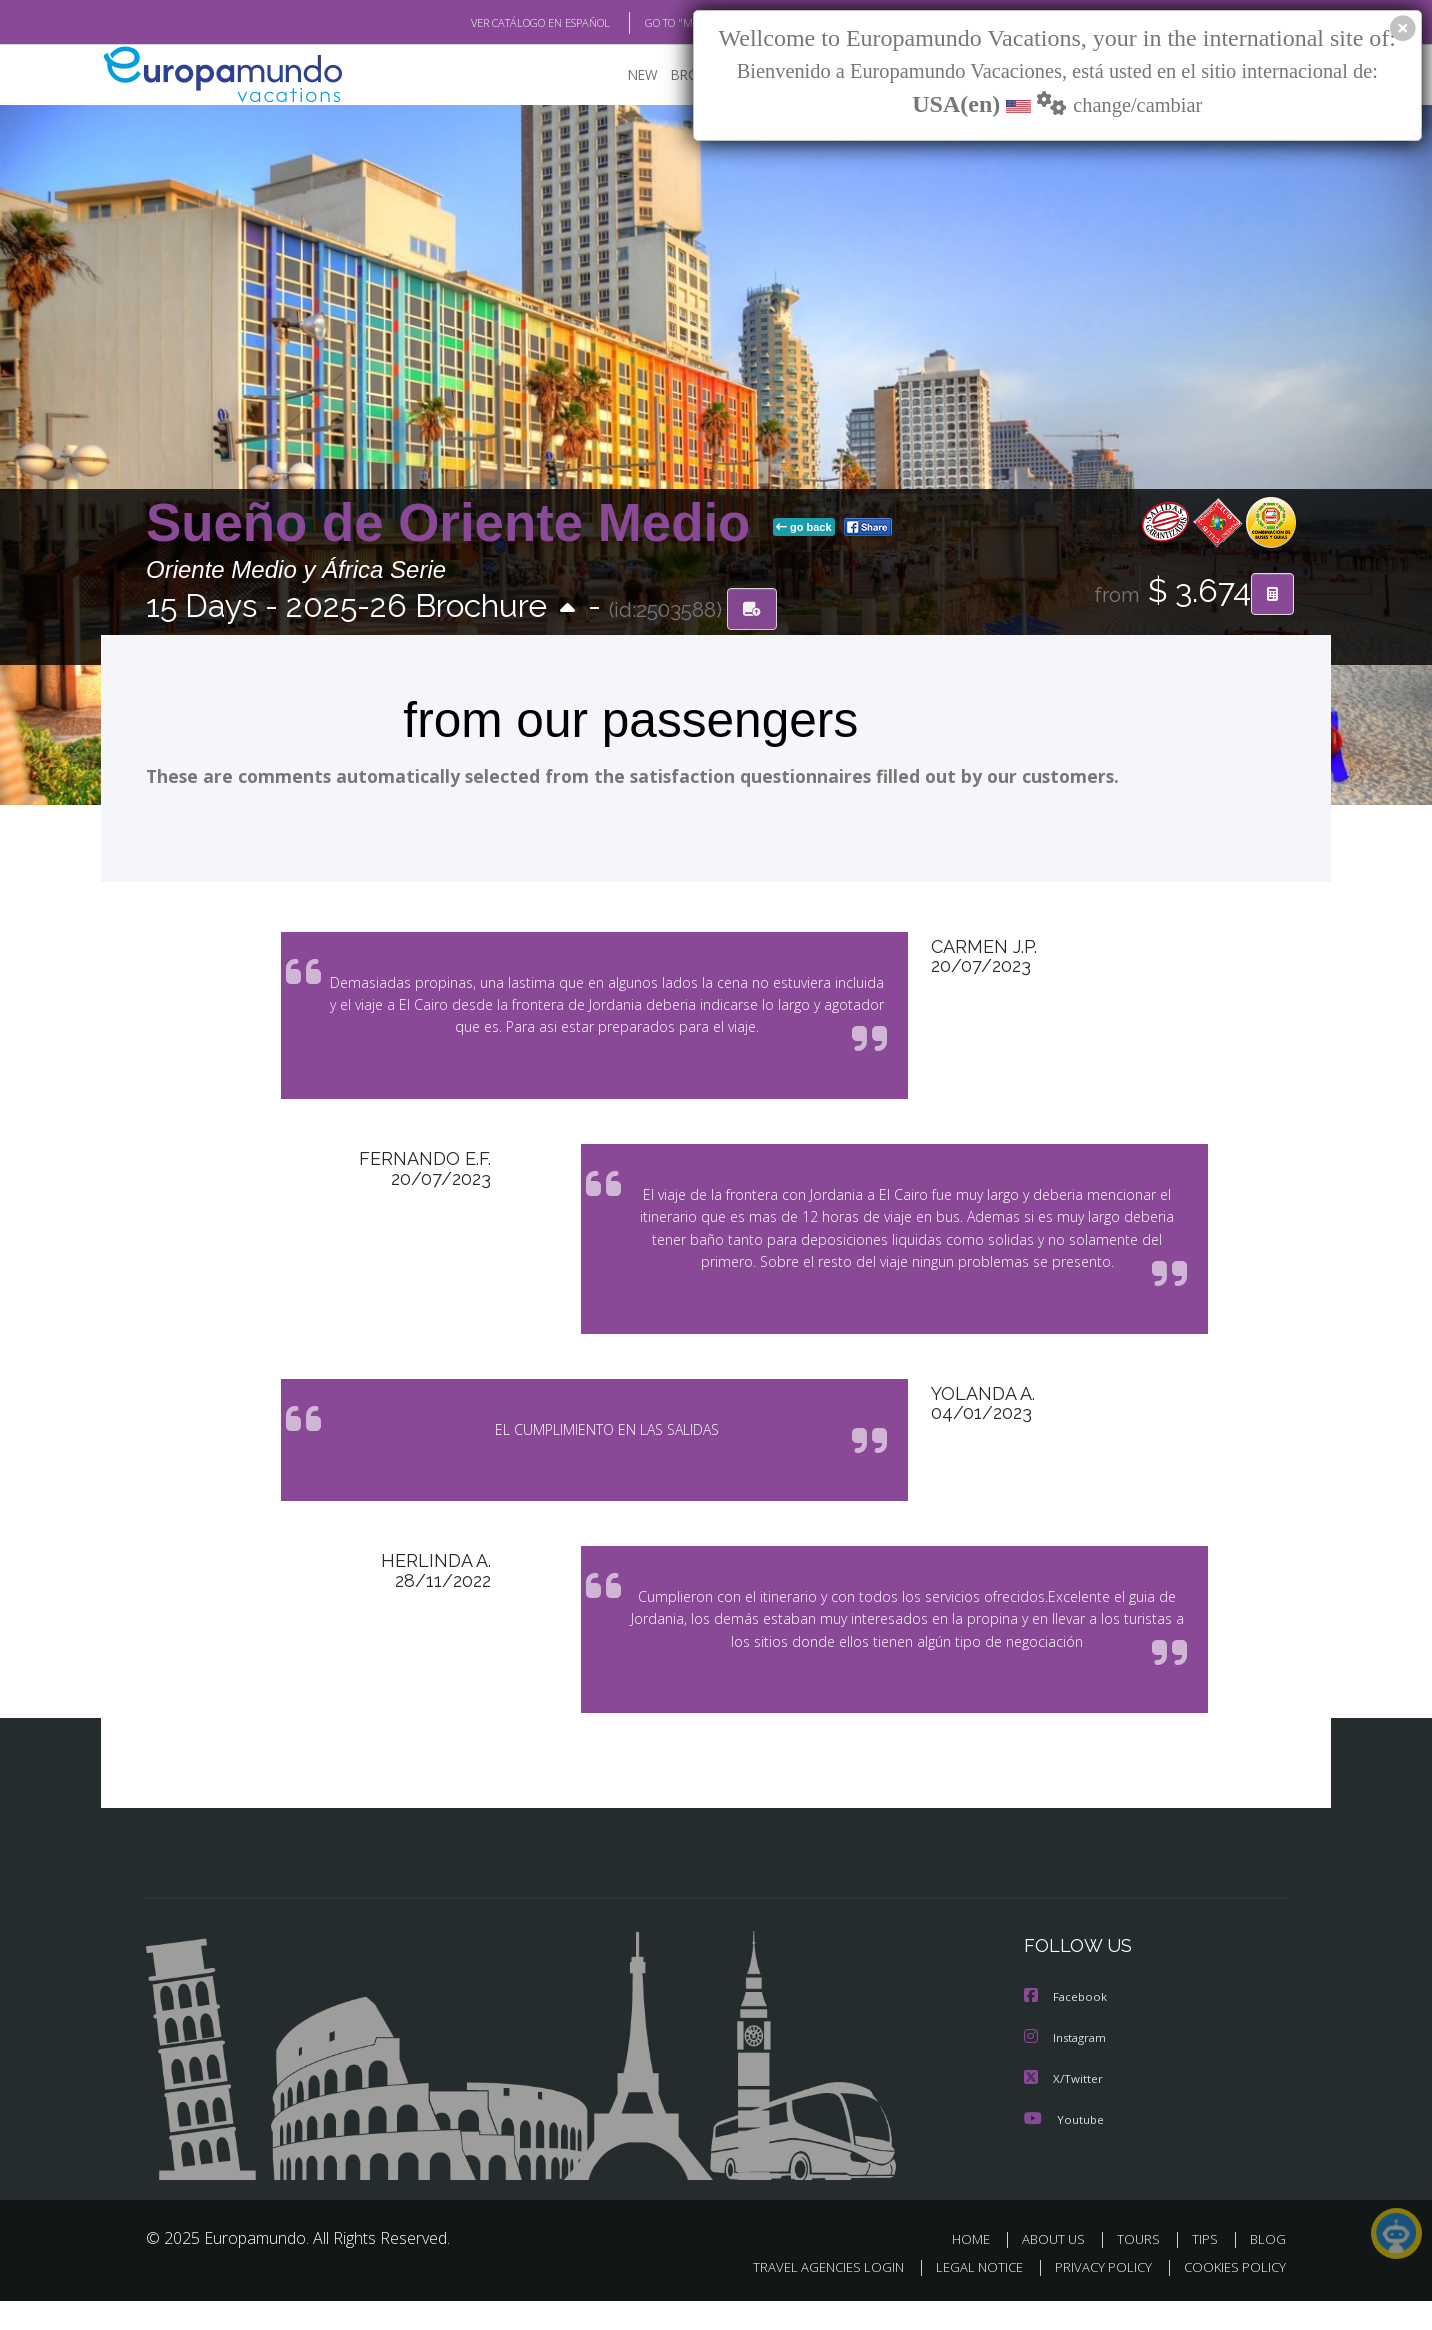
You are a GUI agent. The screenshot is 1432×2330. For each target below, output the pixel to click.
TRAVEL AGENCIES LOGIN (809, 2296)
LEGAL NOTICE (966, 2296)
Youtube (1064, 2147)
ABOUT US (1059, 2267)
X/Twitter (1064, 2107)
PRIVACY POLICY (1094, 2296)
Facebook (1067, 2027)
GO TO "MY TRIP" (653, 23)
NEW (623, 75)
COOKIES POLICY (1230, 2296)
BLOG (1268, 2267)
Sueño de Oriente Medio (455, 523)
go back (804, 528)
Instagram (1067, 2067)
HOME (978, 2267)
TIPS (1207, 2267)
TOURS (1142, 2267)
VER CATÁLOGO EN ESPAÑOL (494, 23)
